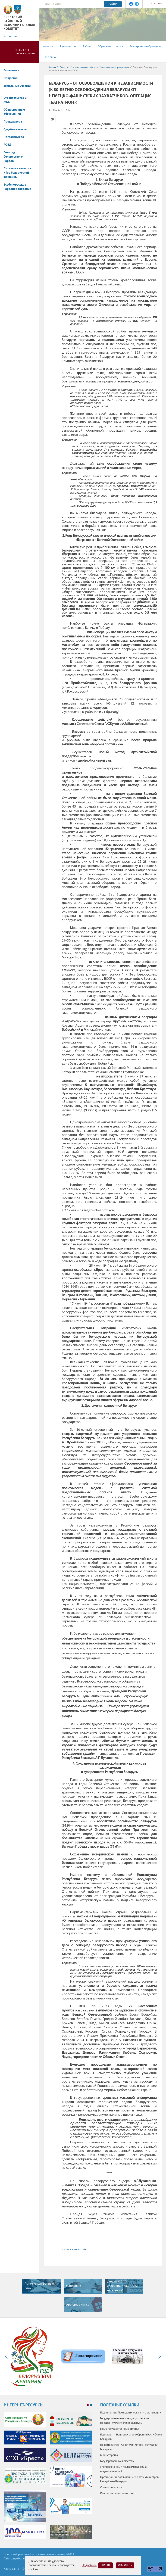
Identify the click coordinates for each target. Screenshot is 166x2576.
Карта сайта (156, 4)
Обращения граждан (110, 46)
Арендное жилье (77, 2304)
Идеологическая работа (84, 67)
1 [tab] (88, 2405)
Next (159, 2356)
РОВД (9, 144)
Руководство (68, 46)
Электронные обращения (145, 46)
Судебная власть (15, 129)
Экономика (13, 70)
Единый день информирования (114, 67)
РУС (5, 37)
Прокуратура (14, 121)
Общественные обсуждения (14, 112)
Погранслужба (14, 137)
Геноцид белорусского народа (13, 157)
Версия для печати (52, 118)
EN (10, 37)
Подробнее (89, 2565)
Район (87, 46)
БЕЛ (15, 37)
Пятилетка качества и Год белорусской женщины (17, 173)
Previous (7, 2356)
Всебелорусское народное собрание (17, 187)
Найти (112, 4)
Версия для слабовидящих (25, 52)
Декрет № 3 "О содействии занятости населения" (122, 2286)
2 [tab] (91, 2405)
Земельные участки (17, 88)
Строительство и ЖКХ (15, 100)
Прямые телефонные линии (39, 2286)
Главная (52, 67)
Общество (12, 78)
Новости (48, 46)
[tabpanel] (48, 2477)
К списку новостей (74, 2249)
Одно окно (49, 57)
